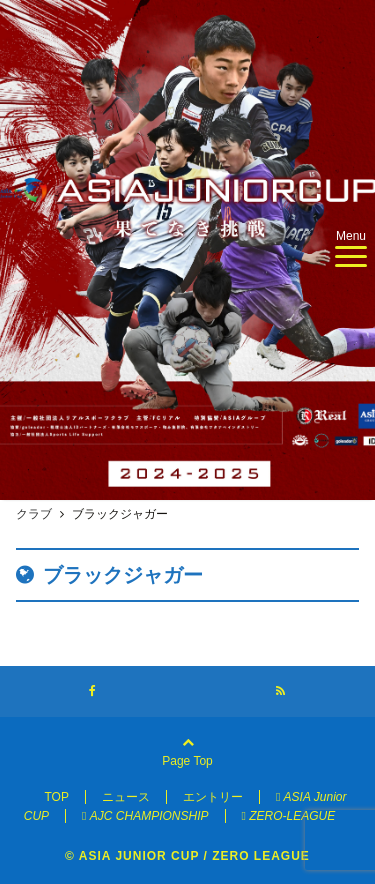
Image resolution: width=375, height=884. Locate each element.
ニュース (126, 797)
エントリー (213, 797)
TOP (56, 797)
